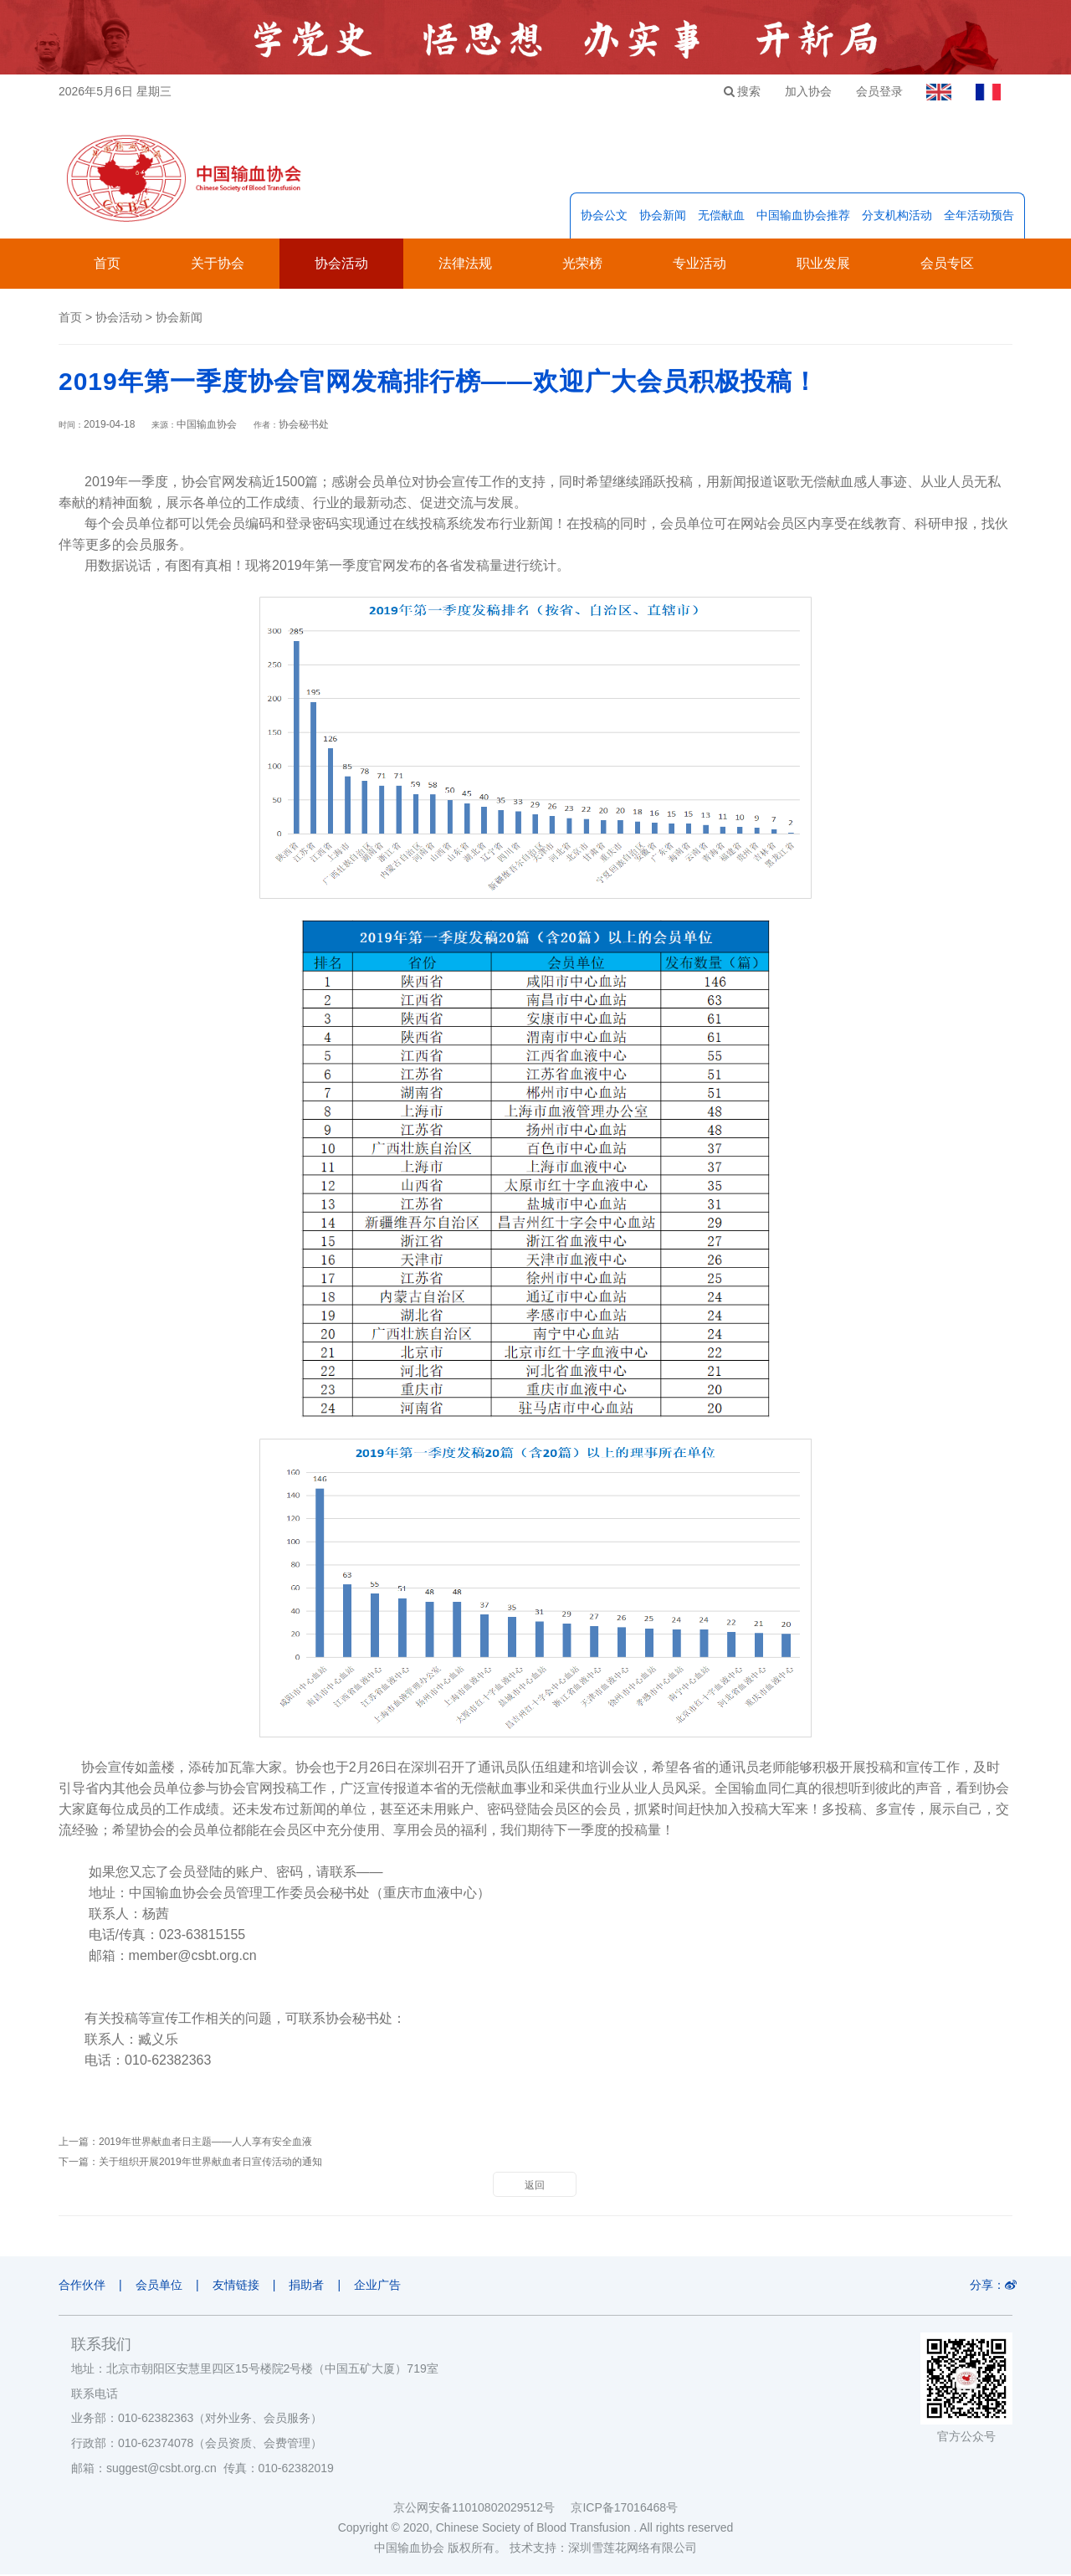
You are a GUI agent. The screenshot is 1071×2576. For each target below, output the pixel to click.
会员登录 (876, 91)
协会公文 (604, 216)
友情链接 (238, 2286)
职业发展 (823, 265)
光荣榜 (582, 265)
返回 (535, 2187)
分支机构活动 (897, 216)
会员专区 (947, 265)
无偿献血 (721, 216)
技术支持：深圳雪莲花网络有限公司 (603, 2549)
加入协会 (804, 91)
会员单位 (160, 2286)
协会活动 (341, 265)
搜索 (737, 91)
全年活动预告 (979, 216)
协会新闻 (662, 216)
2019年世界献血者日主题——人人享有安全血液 (205, 2143)
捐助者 (311, 2286)
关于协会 (217, 265)
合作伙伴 (82, 2286)
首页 (107, 265)
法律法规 (465, 265)
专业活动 (699, 265)
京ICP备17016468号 (624, 2509)
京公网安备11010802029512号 (482, 2509)
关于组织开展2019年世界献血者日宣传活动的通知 (210, 2163)
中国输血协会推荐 (803, 216)
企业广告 (384, 2286)
